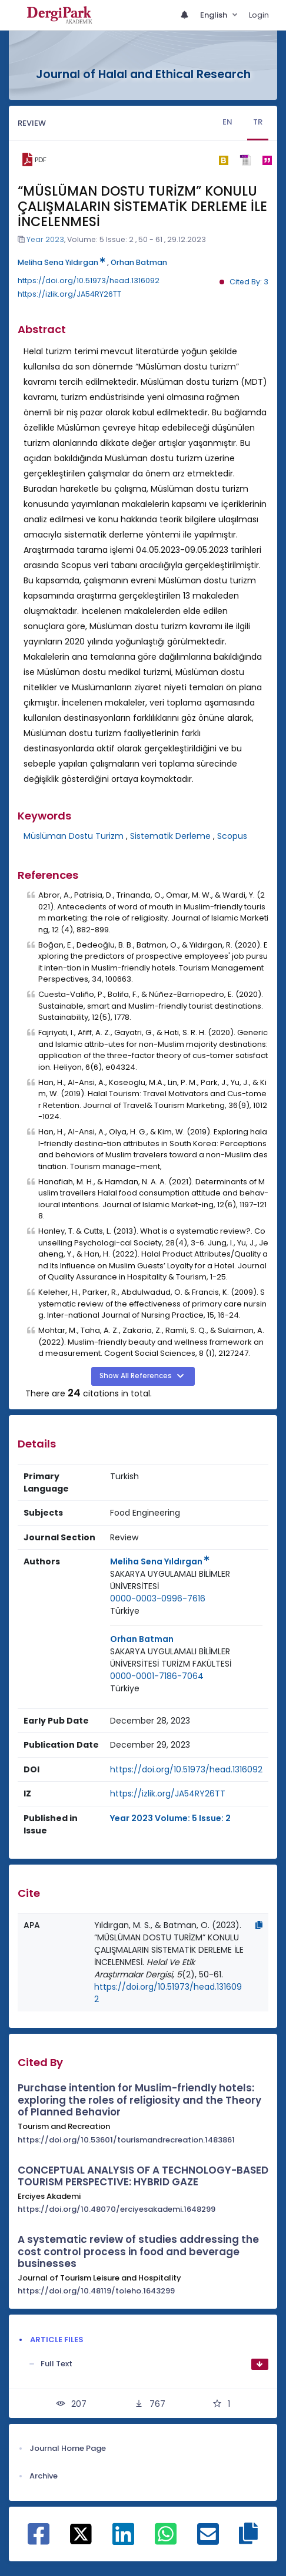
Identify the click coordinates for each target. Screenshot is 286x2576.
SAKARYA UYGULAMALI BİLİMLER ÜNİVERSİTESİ (170, 1580)
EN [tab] (227, 121)
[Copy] (258, 1925)
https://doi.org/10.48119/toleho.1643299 (96, 2290)
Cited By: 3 (249, 282)
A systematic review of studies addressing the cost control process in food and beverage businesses (138, 2251)
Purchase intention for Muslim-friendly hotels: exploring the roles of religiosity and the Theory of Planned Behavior (139, 2100)
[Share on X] (81, 2533)
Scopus (232, 836)
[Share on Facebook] (38, 2540)
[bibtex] (223, 159)
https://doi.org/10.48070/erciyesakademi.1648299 (116, 2209)
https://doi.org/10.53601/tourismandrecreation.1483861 (126, 2139)
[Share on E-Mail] (208, 2540)
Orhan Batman (139, 262)
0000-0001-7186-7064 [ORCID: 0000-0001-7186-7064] (157, 1676)
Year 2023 (45, 239)
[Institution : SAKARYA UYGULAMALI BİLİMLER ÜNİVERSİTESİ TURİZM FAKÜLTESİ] (186, 1657)
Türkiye (124, 1611)
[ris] (245, 160)
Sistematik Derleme (170, 836)
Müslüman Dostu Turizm (74, 836)
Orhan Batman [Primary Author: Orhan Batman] (142, 1639)
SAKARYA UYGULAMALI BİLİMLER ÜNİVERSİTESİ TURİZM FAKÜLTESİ (170, 1657)
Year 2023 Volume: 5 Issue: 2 (170, 1818)
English (214, 15)
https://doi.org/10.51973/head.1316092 (88, 281)
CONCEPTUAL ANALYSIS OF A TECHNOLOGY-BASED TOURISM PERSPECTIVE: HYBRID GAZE (143, 2176)
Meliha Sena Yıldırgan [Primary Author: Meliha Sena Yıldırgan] (159, 1561)
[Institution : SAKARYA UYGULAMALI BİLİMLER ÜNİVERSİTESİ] (186, 1580)
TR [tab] (257, 121)
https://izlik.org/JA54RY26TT (69, 294)
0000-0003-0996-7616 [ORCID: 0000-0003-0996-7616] (157, 1598)
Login (259, 15)
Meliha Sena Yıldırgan (61, 262)
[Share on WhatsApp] (166, 2540)
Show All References (136, 1376)
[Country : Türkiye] (124, 1611)
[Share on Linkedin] (123, 2540)
